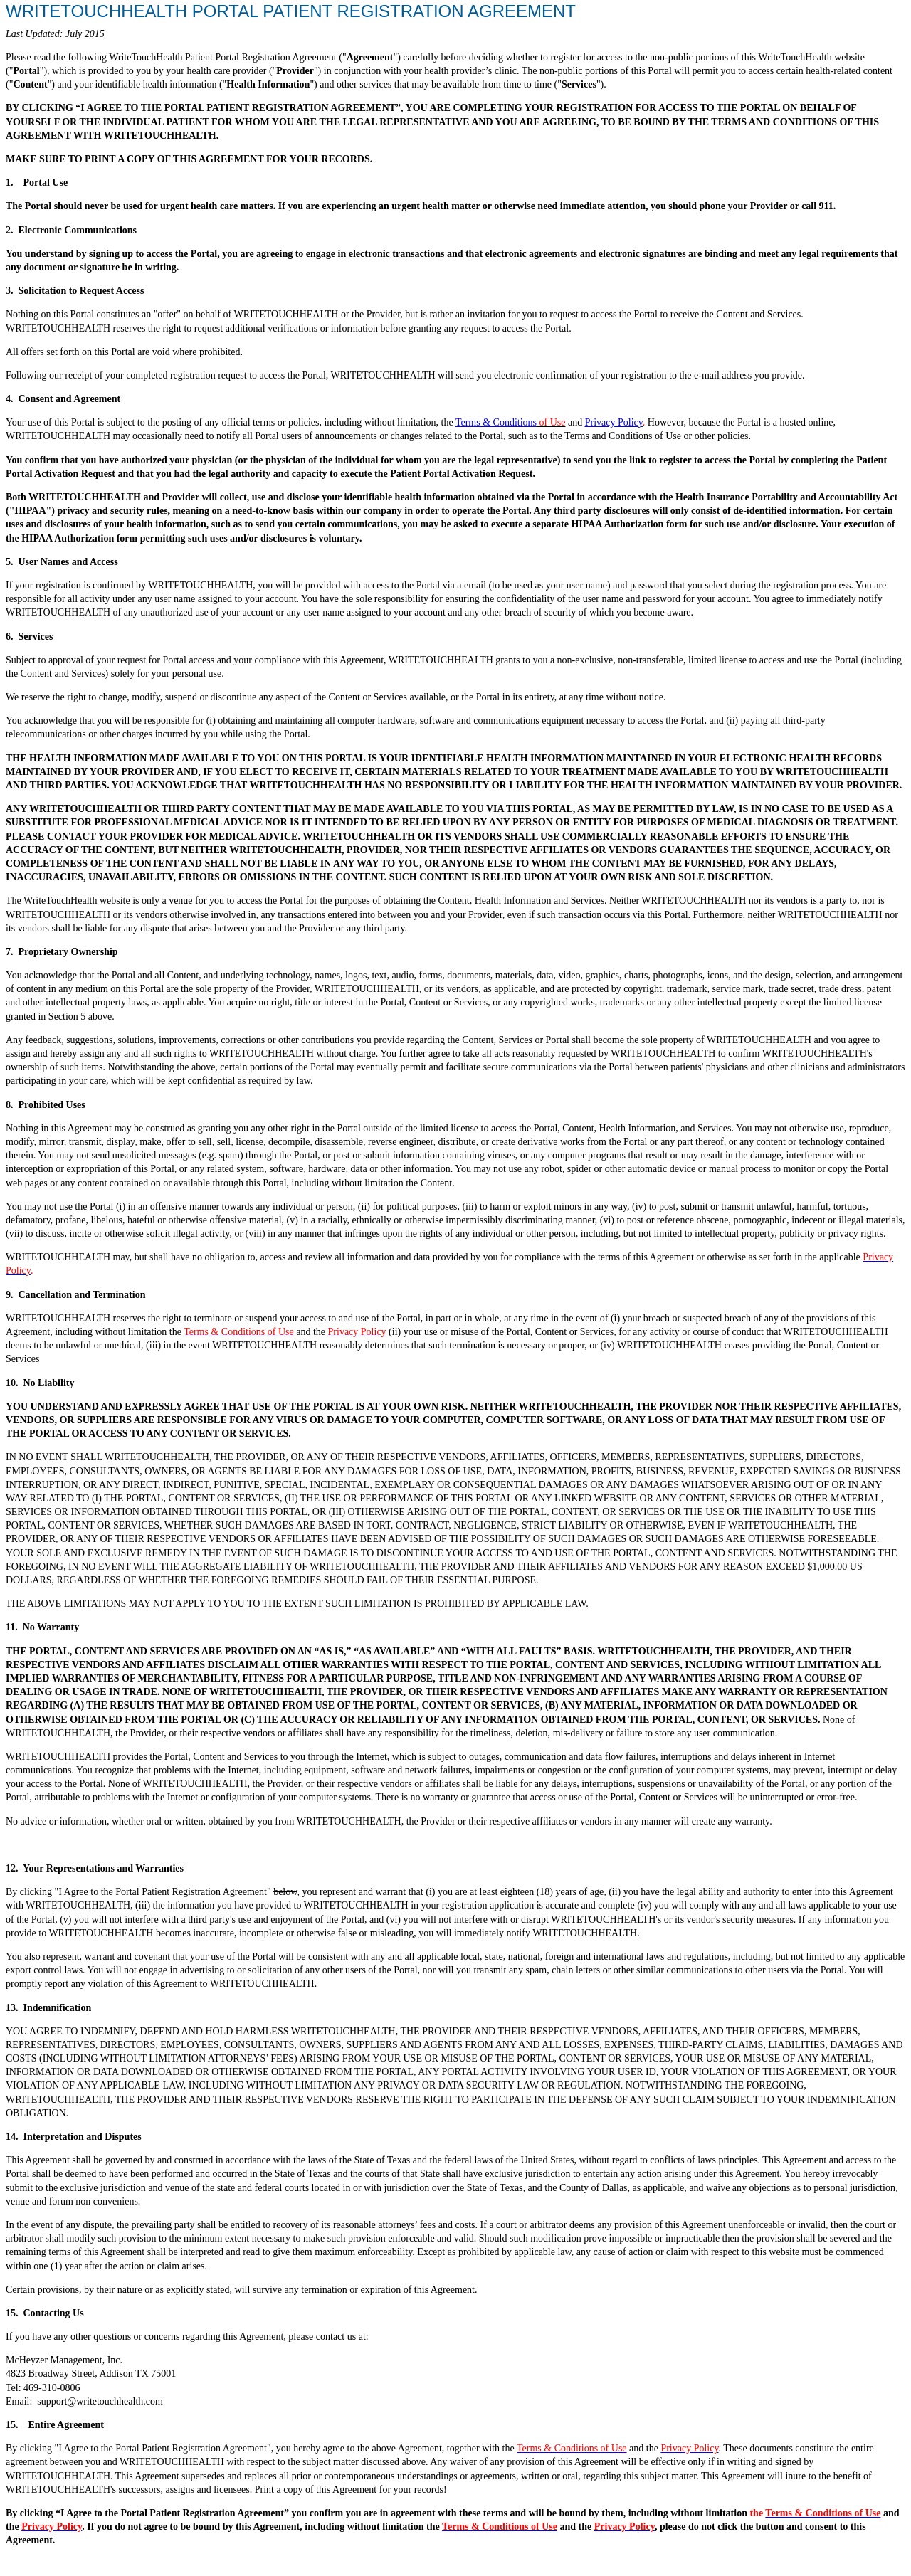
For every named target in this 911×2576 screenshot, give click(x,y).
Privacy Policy (614, 422)
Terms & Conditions (496, 422)
